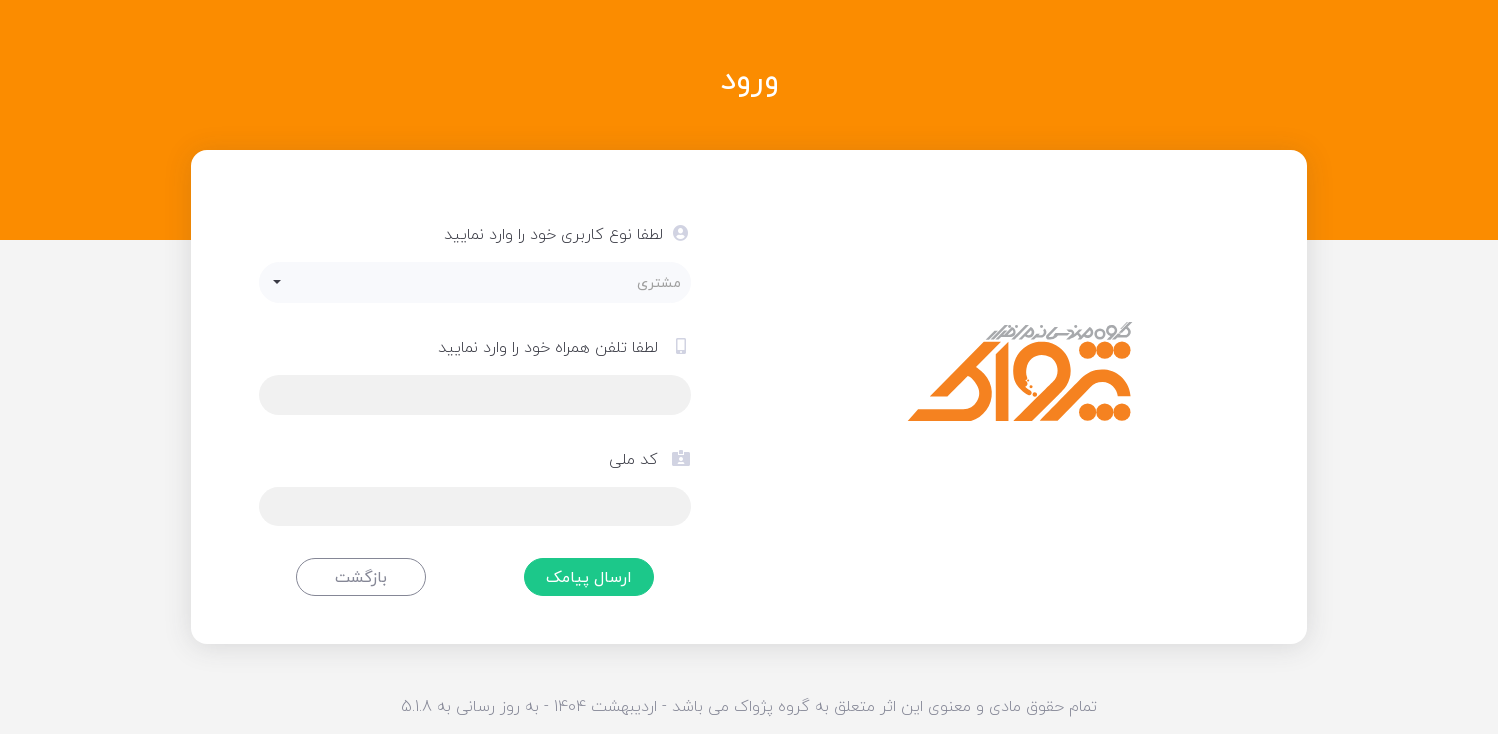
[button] (475, 282)
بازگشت (361, 577)
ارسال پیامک (589, 577)
